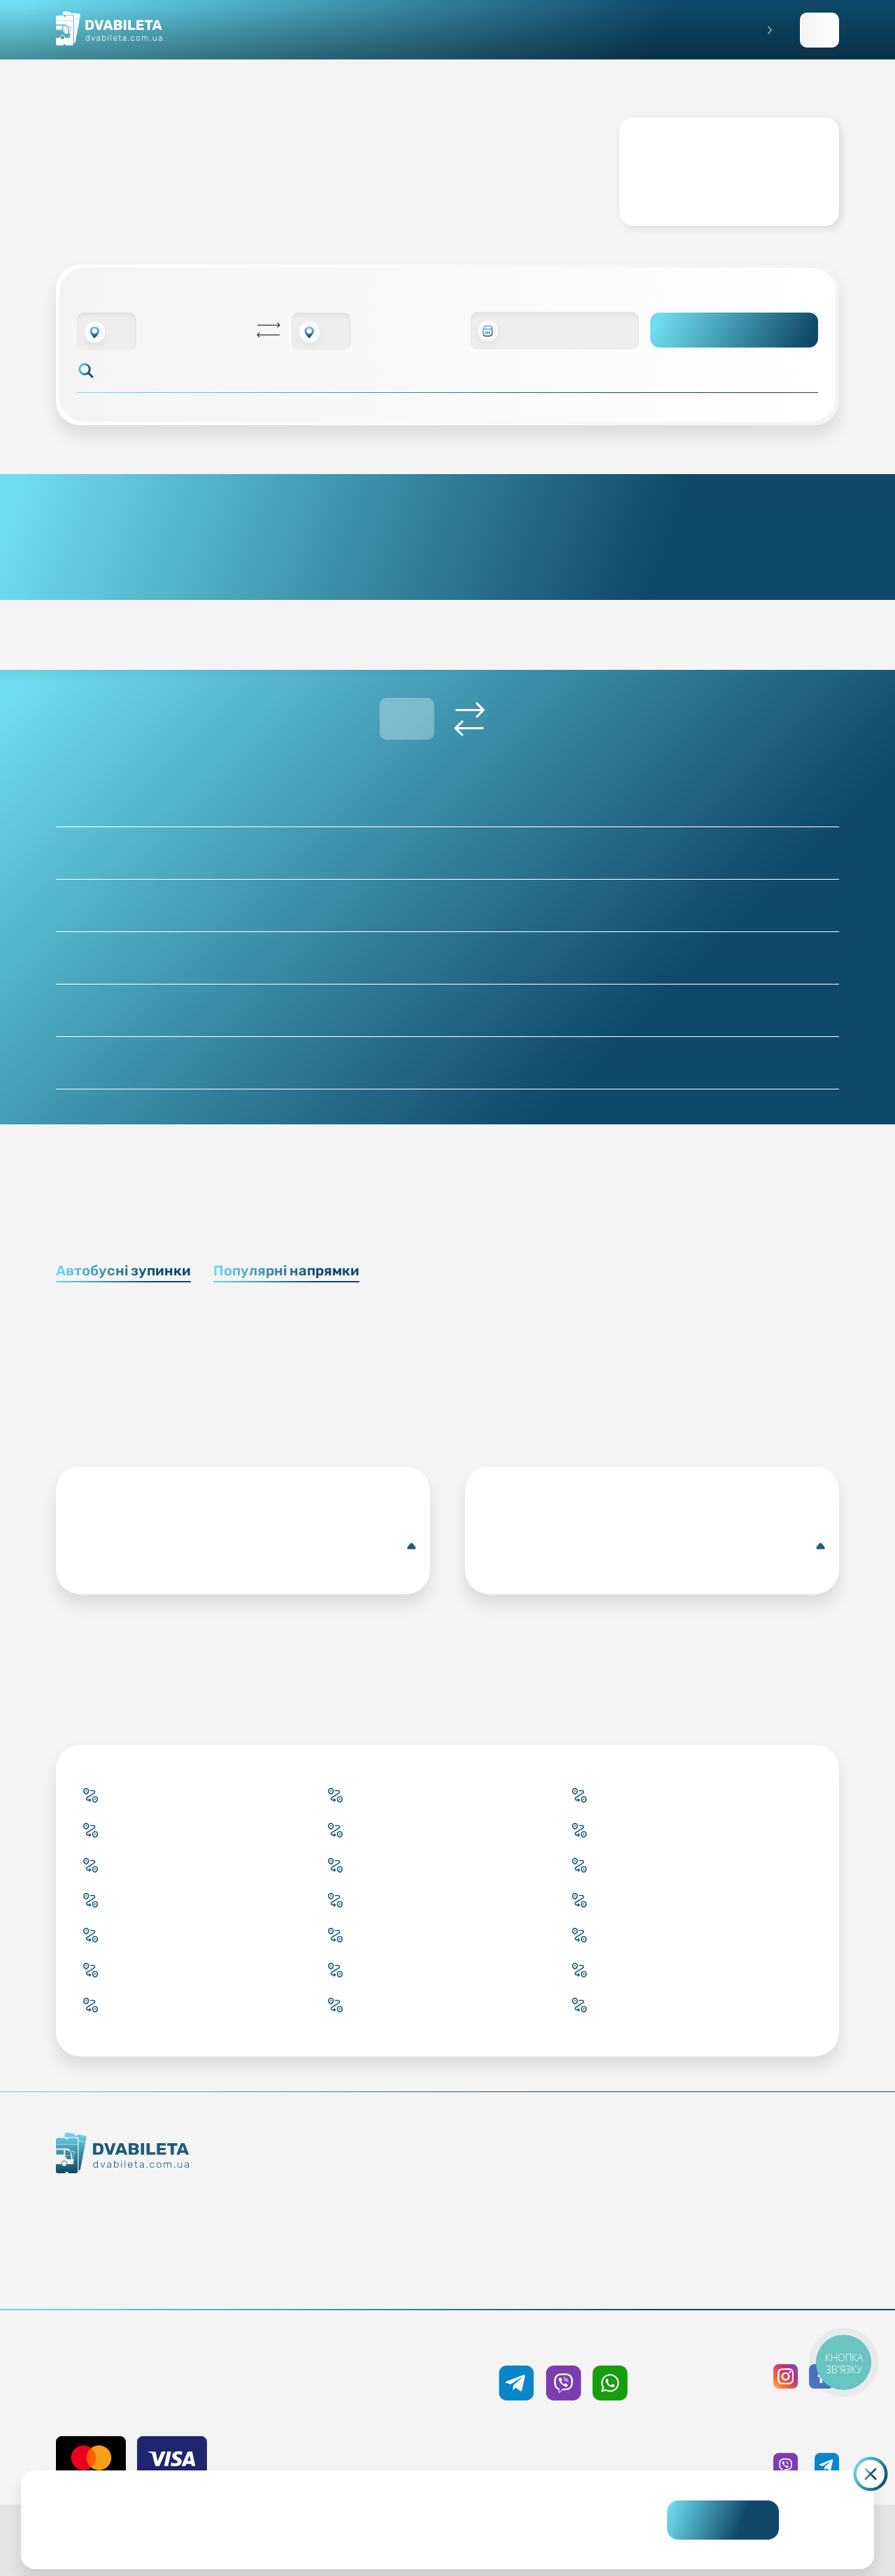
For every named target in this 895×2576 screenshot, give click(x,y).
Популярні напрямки (286, 1270)
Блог (568, 2173)
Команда (167, 2250)
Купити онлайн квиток (382, 2173)
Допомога (568, 2224)
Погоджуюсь (723, 2520)
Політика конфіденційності (755, 2198)
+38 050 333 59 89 (563, 2342)
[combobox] (106, 331)
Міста (382, 2274)
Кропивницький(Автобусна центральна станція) (246, 1546)
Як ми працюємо (167, 2200)
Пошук (734, 330)
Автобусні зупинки (123, 1270)
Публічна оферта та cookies (755, 2173)
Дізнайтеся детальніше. (351, 2531)
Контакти (167, 2225)
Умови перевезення (568, 2198)
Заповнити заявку (819, 30)
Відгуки (568, 2249)
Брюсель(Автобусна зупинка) (655, 1546)
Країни (382, 2249)
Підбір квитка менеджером (382, 2224)
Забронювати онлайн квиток (382, 2198)
